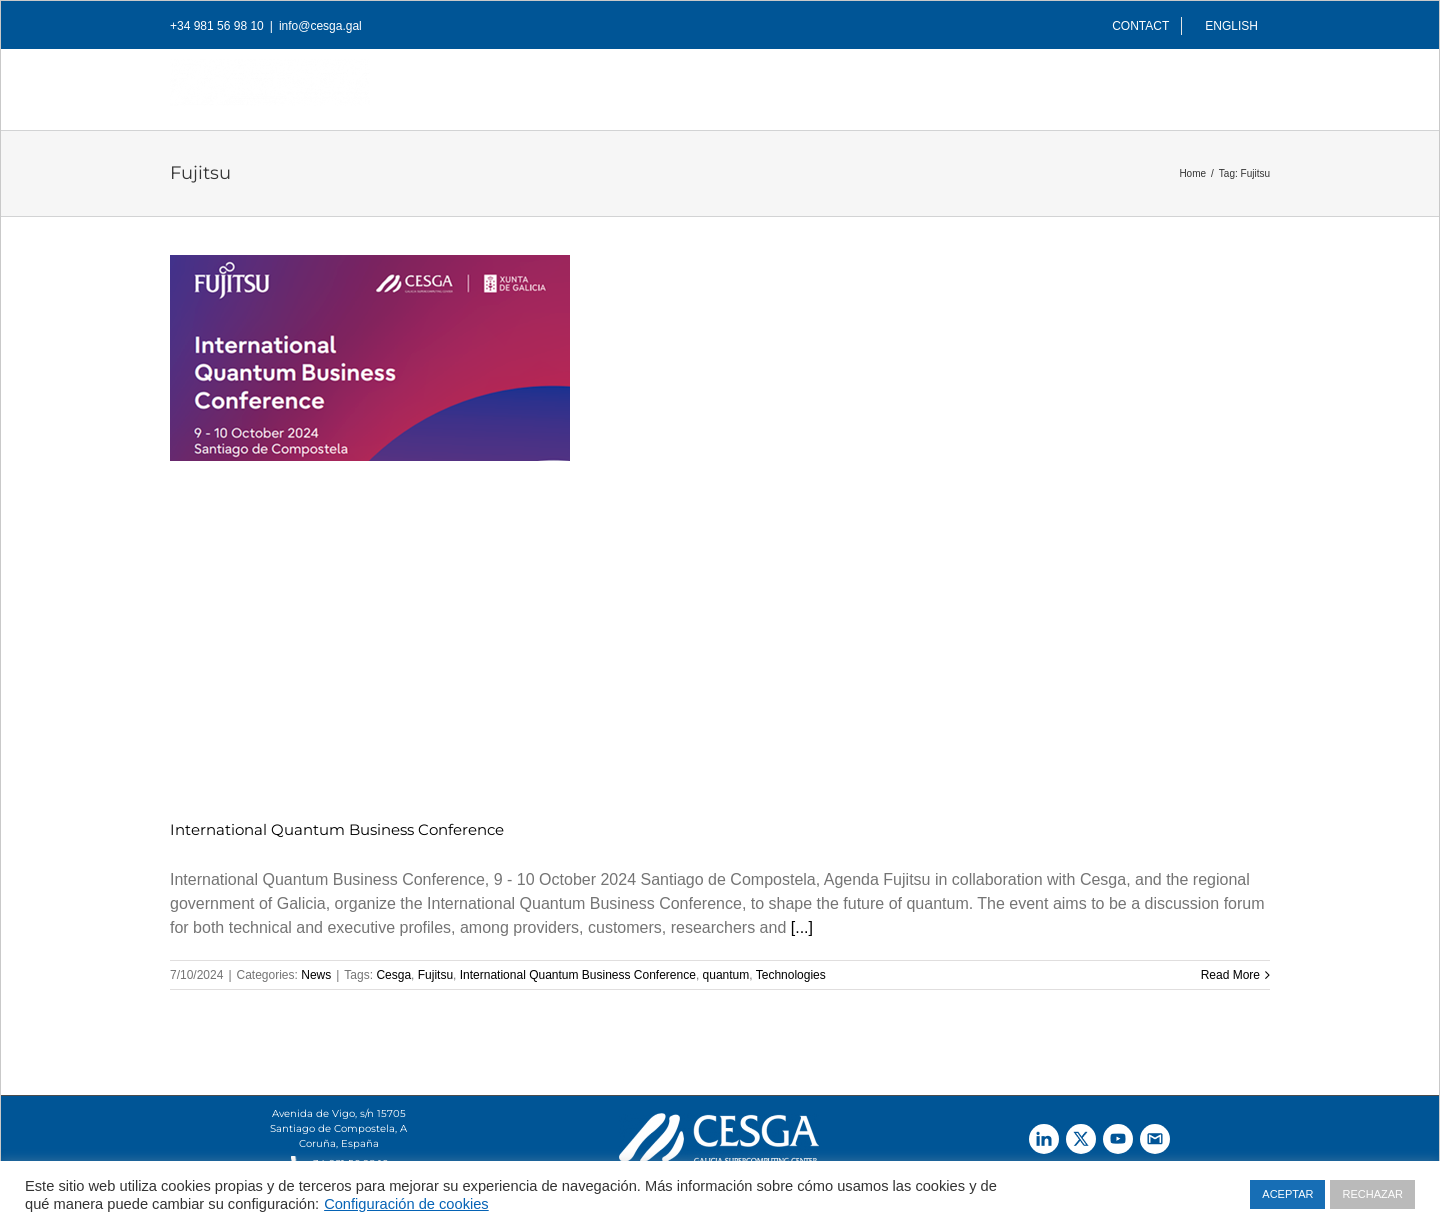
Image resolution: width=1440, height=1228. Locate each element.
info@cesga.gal (320, 26)
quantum (726, 975)
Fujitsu (435, 975)
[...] (802, 927)
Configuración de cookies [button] (406, 1204)
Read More (1230, 975)
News (316, 975)
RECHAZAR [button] (1372, 1194)
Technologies (791, 975)
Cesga (393, 975)
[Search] (1238, 84)
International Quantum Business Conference (337, 829)
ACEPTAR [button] (1287, 1194)
